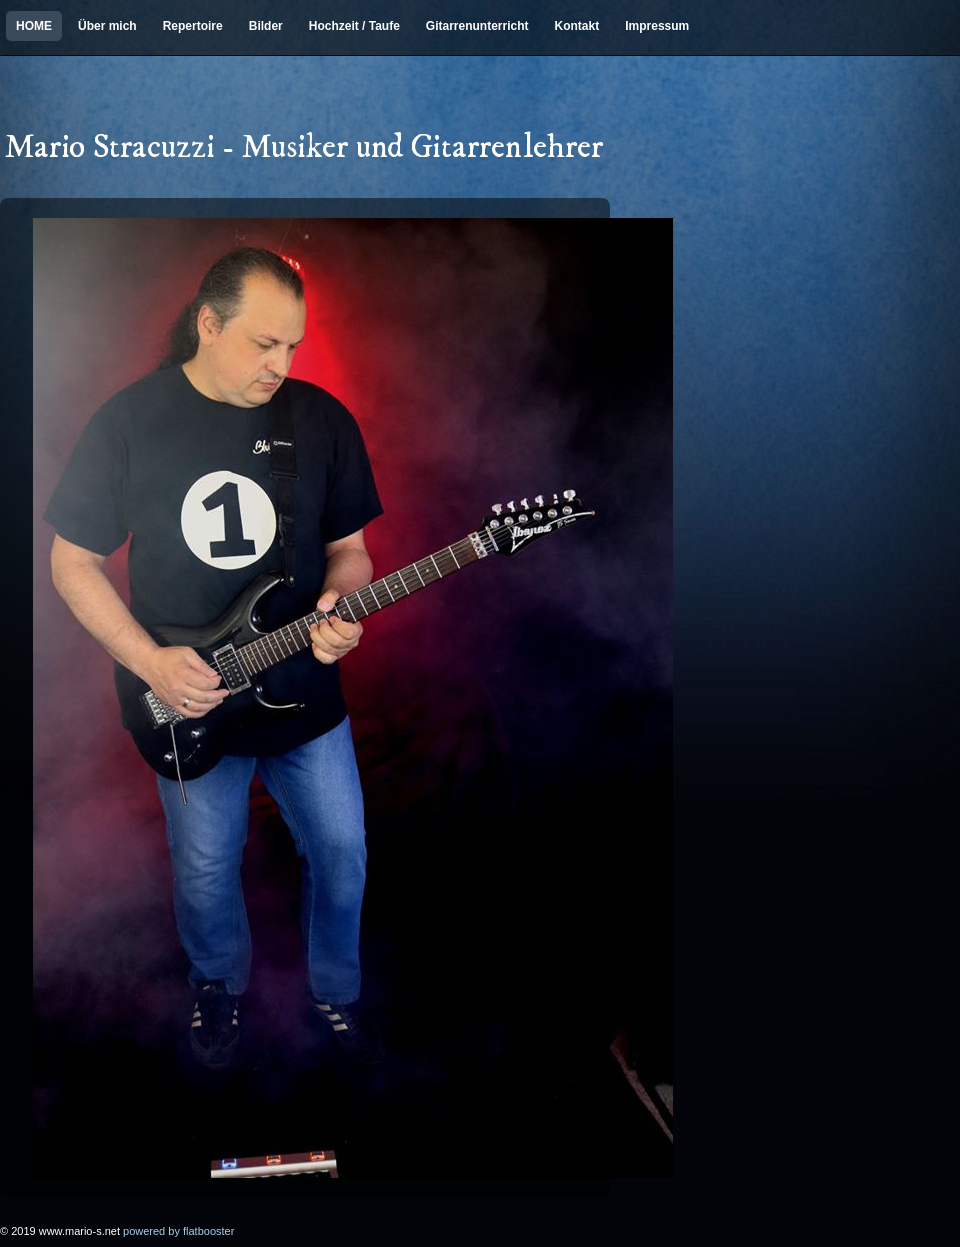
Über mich (107, 26)
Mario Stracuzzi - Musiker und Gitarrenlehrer (304, 149)
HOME (34, 26)
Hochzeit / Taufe (354, 26)
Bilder (266, 26)
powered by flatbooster (178, 1231)
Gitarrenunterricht (477, 26)
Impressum (657, 26)
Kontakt (577, 26)
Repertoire (193, 26)
